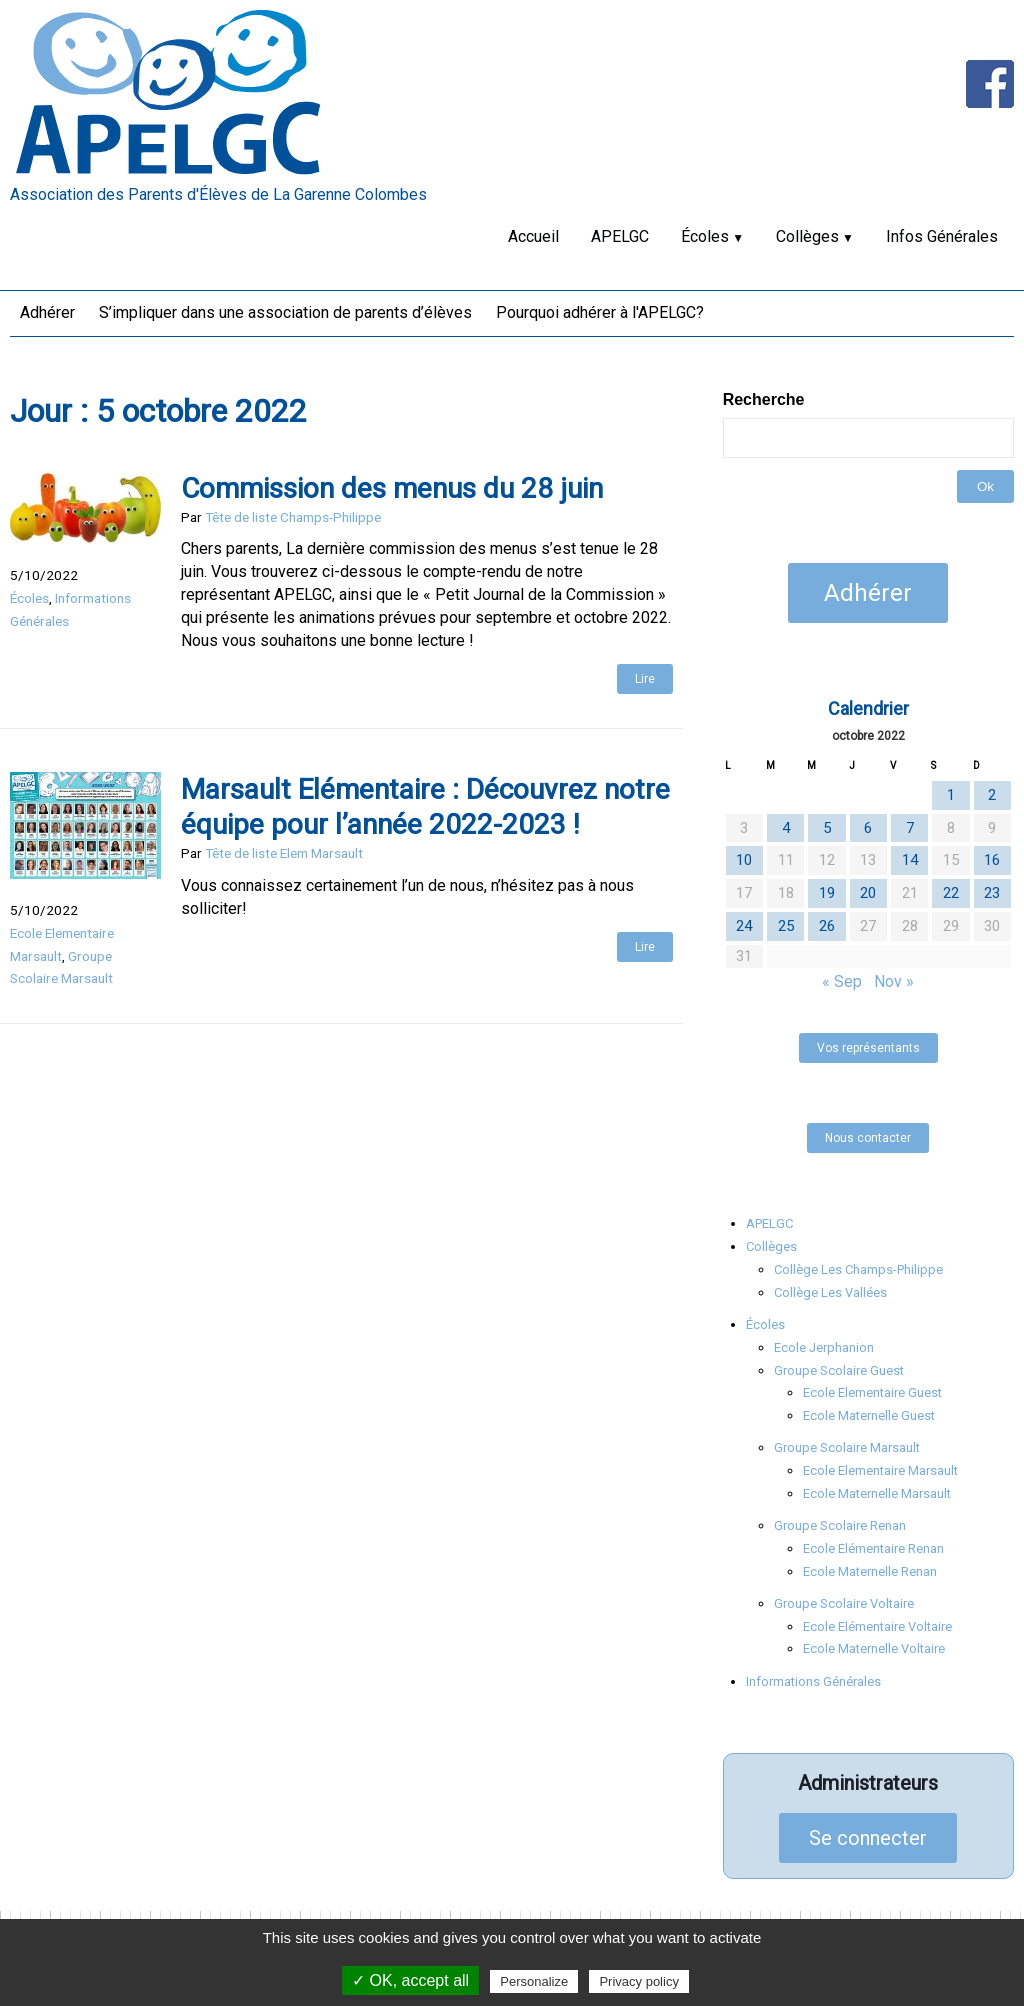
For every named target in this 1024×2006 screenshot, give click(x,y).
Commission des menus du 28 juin (392, 488)
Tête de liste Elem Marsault (284, 853)
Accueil (533, 236)
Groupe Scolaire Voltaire (844, 1603)
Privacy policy (638, 1981)
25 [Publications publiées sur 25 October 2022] (786, 926)
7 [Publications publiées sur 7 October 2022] (910, 828)
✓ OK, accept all (410, 1980)
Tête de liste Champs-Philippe (293, 517)
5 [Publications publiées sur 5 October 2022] (827, 828)
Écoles (705, 236)
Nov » (894, 981)
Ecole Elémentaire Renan (873, 1548)
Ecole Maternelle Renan (870, 1571)
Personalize (534, 1981)
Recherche (764, 399)
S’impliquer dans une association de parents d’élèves (285, 312)
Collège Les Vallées (830, 1292)
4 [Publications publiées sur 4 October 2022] (786, 828)
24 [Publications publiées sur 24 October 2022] (744, 926)
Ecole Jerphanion (824, 1347)
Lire (645, 679)
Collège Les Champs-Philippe (858, 1269)
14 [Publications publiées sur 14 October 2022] (910, 860)
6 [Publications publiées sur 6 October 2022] (868, 828)
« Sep (842, 981)
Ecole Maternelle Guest (869, 1415)
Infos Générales (942, 236)
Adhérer (47, 312)
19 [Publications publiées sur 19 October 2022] (827, 893)
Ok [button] (985, 486)
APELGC (620, 236)
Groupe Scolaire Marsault (847, 1447)
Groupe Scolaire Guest (839, 1370)
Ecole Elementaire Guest (872, 1392)
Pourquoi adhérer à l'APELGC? (600, 312)
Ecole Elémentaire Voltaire (877, 1626)
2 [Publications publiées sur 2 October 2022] (992, 795)
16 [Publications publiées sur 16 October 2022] (992, 860)
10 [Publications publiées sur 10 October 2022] (744, 860)
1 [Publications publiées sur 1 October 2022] (951, 795)
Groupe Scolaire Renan (840, 1525)
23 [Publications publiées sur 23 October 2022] (992, 893)
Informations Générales (813, 1681)
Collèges (807, 236)
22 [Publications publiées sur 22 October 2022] (951, 893)
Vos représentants (868, 1048)
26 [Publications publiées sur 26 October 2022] (827, 926)
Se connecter (868, 1838)
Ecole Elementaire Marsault (880, 1470)
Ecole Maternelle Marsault (877, 1493)
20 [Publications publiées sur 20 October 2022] (868, 893)
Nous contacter (868, 1138)
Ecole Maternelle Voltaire (874, 1648)
